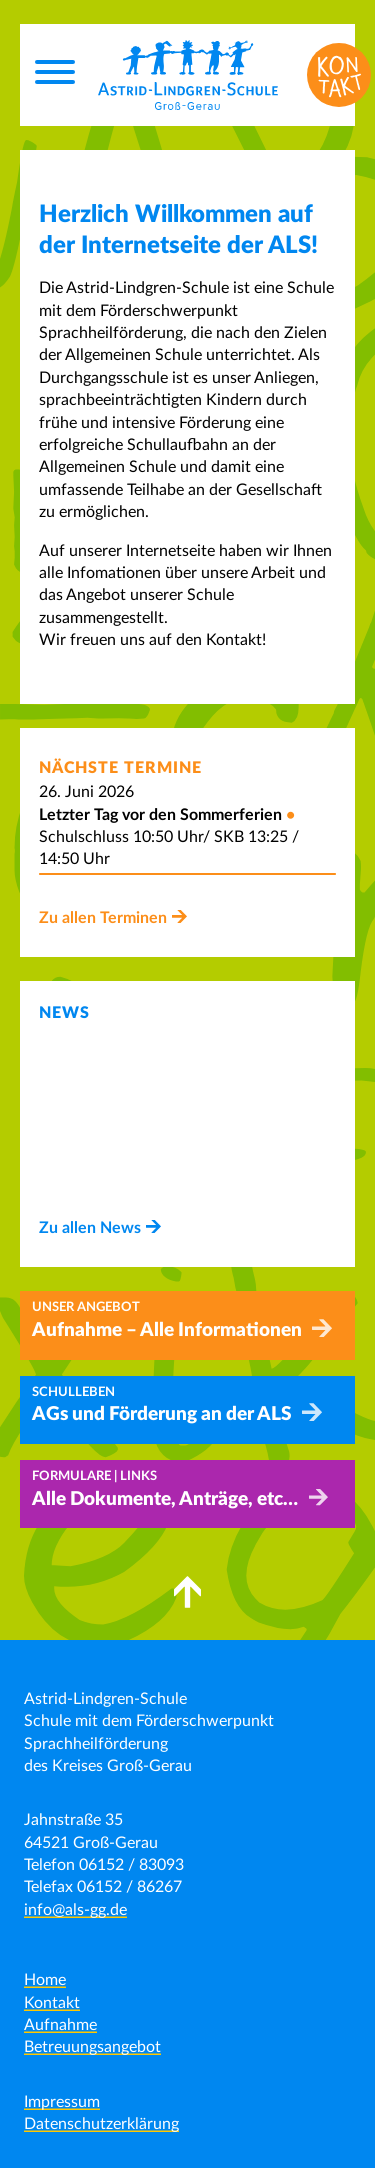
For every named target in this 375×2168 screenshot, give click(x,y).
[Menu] (55, 75)
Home (45, 1980)
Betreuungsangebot (92, 2047)
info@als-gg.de (75, 1910)
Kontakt (52, 2003)
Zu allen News (90, 1228)
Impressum (62, 2102)
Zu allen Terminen (103, 918)
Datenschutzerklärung (101, 2124)
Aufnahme (60, 2025)
